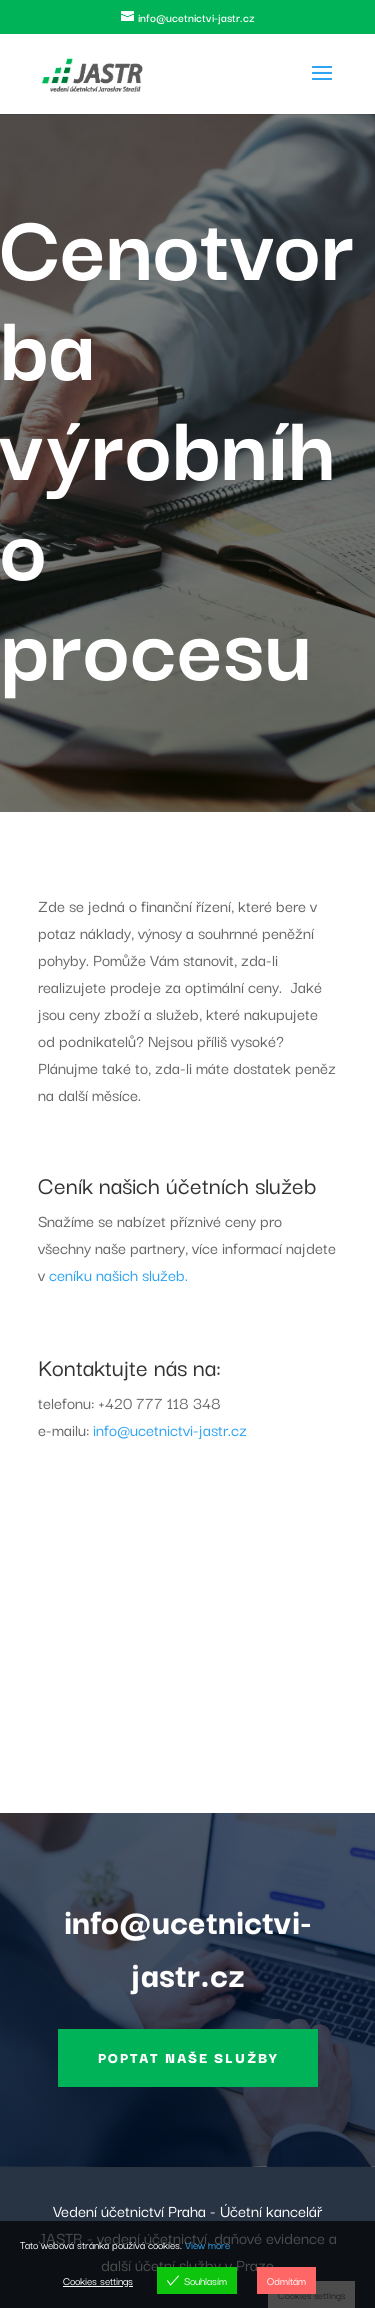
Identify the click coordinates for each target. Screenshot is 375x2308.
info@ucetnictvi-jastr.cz (170, 1429)
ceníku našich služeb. (118, 1274)
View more (207, 2244)
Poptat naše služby (188, 2057)
